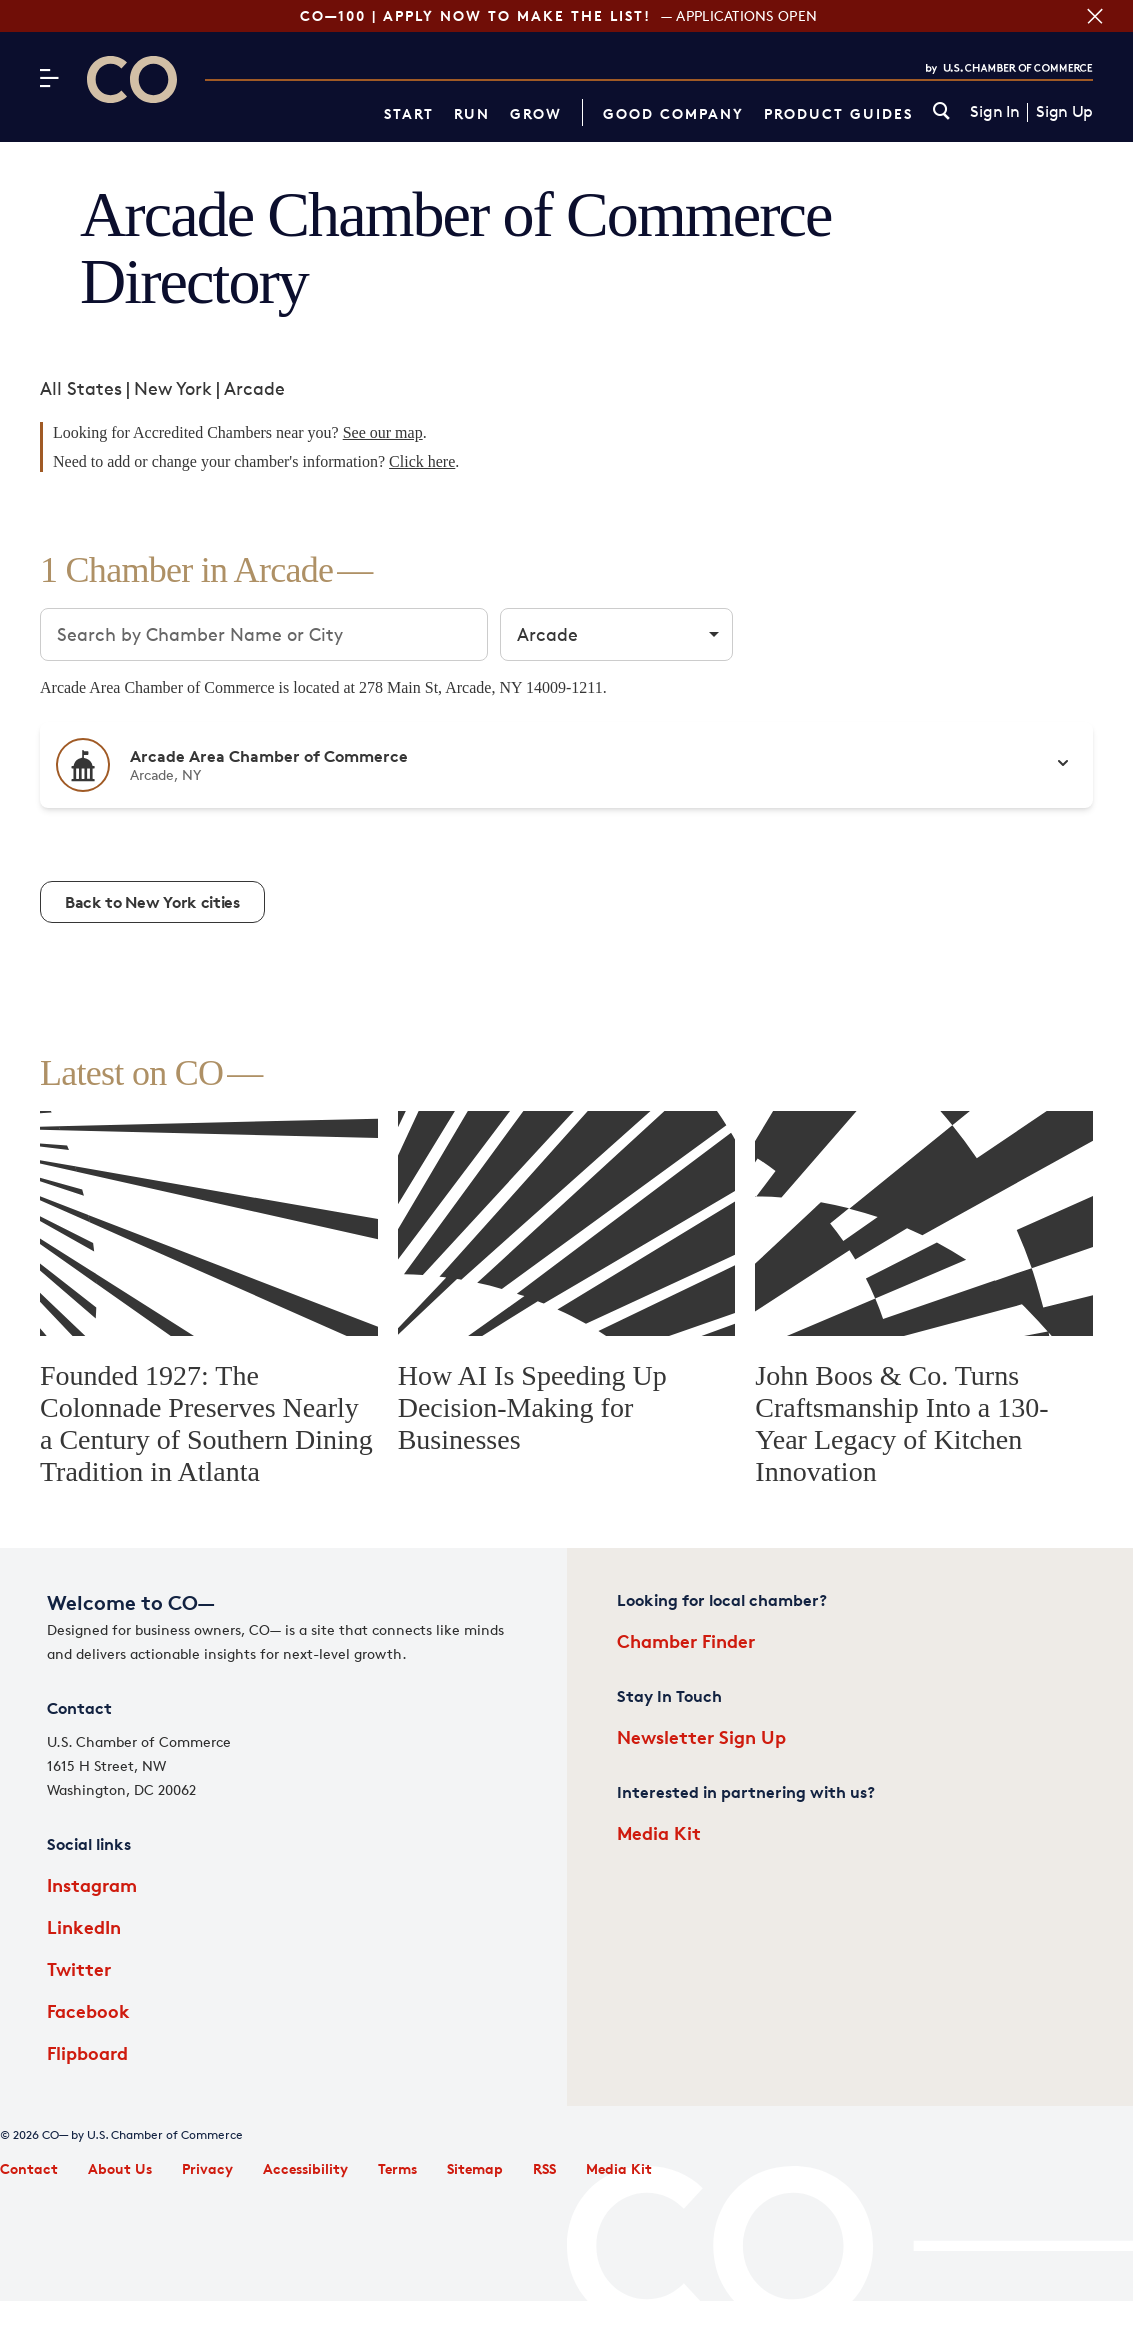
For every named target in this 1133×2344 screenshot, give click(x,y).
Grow (536, 113)
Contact (29, 2168)
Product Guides (838, 113)
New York (173, 388)
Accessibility (305, 2168)
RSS (544, 2168)
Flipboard (87, 2052)
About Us (120, 2168)
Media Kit (659, 1832)
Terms (397, 2168)
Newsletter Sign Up (701, 1736)
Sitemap (475, 2168)
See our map (383, 432)
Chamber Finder (686, 1640)
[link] (941, 112)
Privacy (207, 2168)
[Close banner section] (1093, 16)
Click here (422, 461)
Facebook (88, 2010)
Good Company (673, 113)
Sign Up (1064, 112)
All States (81, 388)
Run (472, 113)
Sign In (994, 112)
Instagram (92, 1884)
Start (409, 113)
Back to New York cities (152, 902)
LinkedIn (84, 1926)
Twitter (79, 1968)
